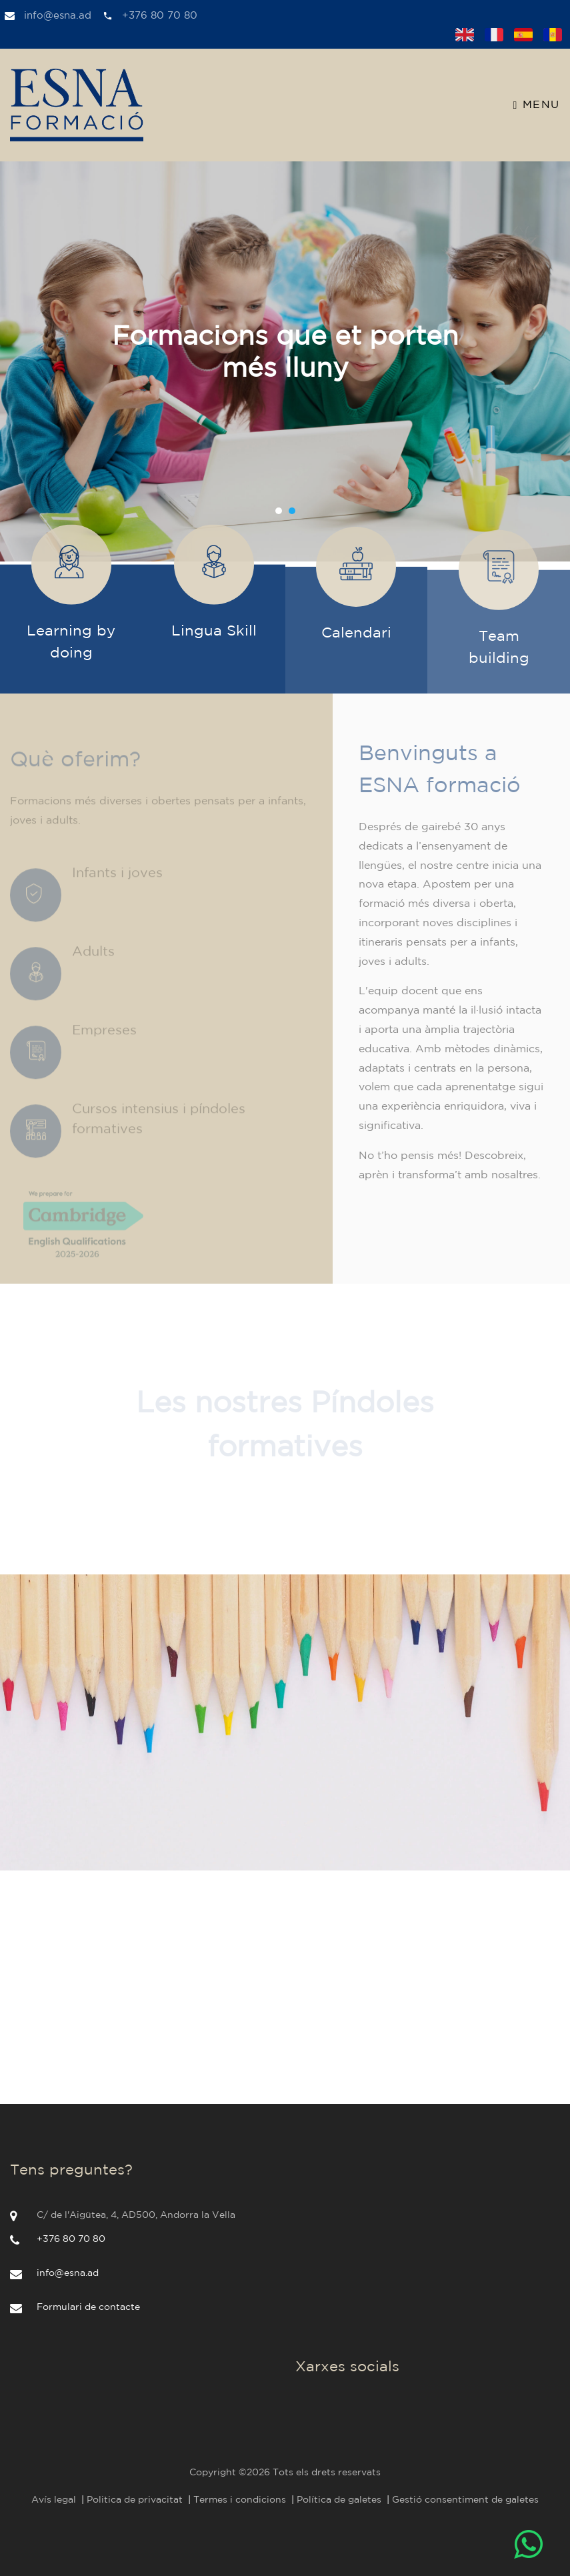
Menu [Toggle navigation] (536, 105)
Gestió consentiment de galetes (465, 2500)
